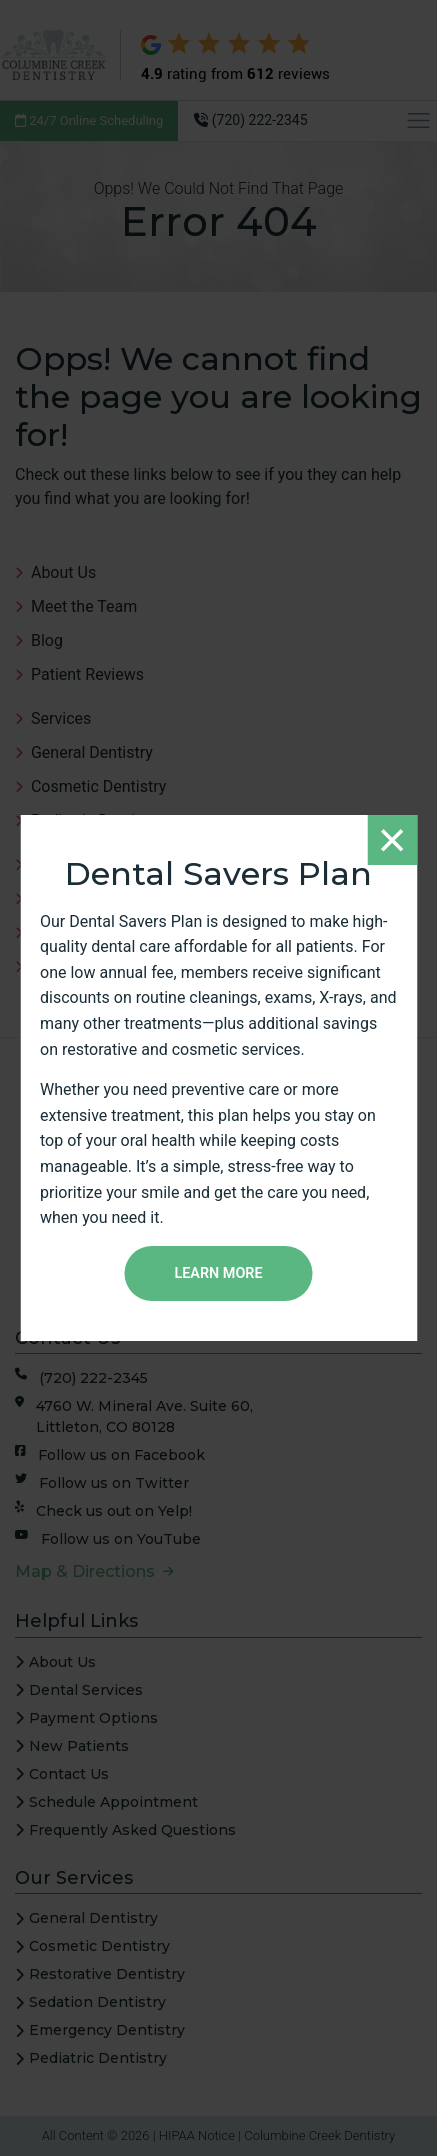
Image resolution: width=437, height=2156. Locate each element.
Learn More (218, 1273)
